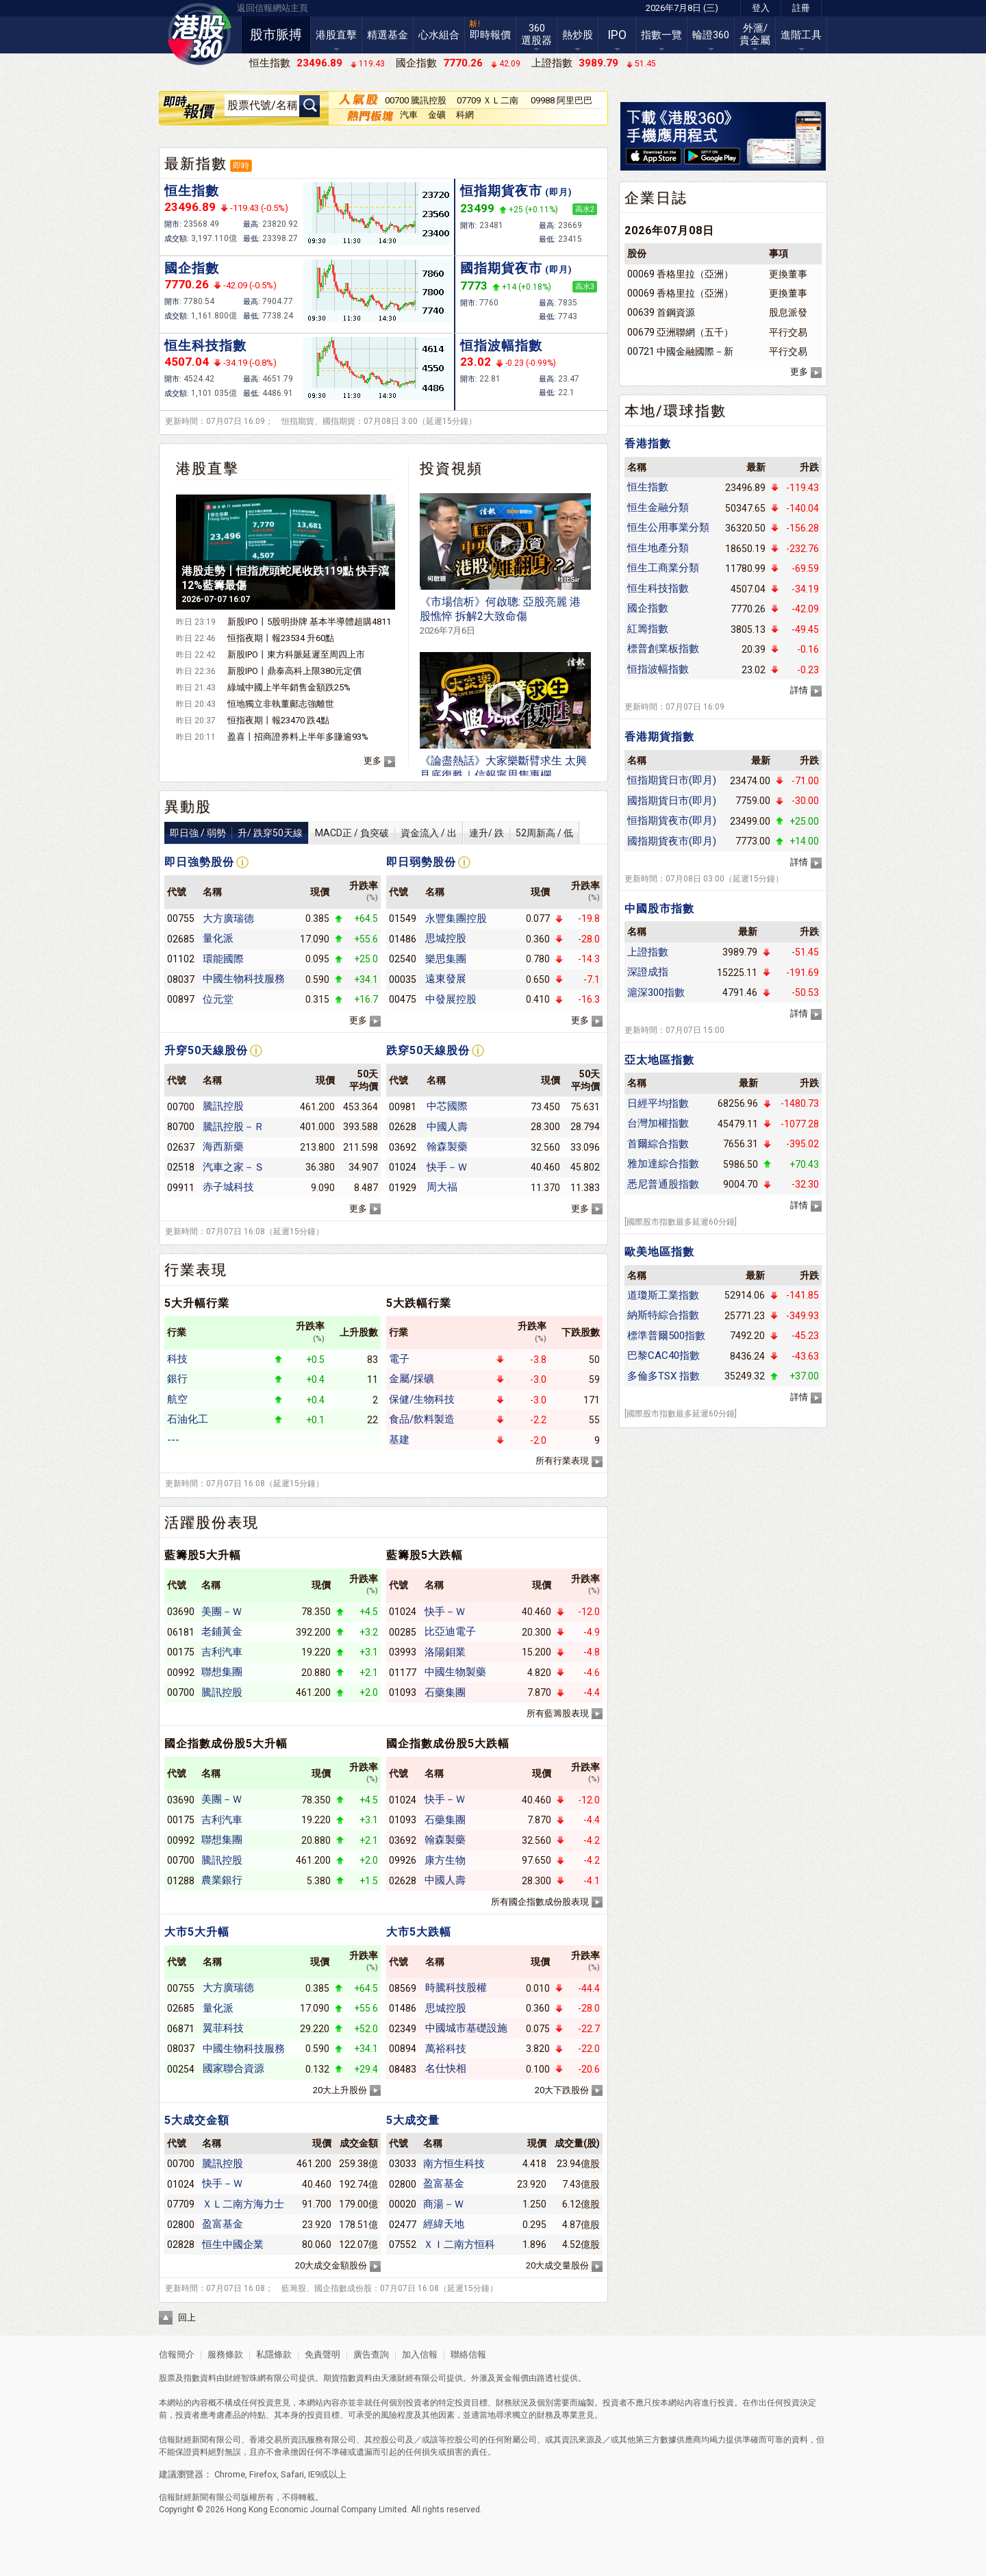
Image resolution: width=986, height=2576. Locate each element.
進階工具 (801, 35)
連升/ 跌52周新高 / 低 (521, 833)
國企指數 (191, 268)
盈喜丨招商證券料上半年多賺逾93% (297, 736)
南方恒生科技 (454, 2164)
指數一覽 (661, 35)
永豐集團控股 (456, 918)
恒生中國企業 (233, 2244)
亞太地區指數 (659, 1059)
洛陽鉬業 (445, 1652)
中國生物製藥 (455, 1672)
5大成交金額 (196, 2120)
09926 (402, 1860)
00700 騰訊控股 (415, 100)
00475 (402, 999)
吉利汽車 (221, 1652)
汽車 (409, 115)
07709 (180, 2204)
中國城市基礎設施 (466, 2028)
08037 (180, 979)
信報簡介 (176, 2354)
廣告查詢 (371, 2354)
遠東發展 (445, 979)
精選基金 (387, 35)
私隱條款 (274, 2354)
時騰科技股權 (456, 1987)
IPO (617, 35)
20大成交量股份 (557, 2265)
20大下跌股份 (562, 2090)
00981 (402, 1106)
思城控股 (445, 938)
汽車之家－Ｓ (233, 1167)
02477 (402, 2224)
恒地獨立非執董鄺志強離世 (280, 704)
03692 (402, 1147)
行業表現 (195, 1270)
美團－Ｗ (221, 1611)
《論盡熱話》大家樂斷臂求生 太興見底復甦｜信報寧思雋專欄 (503, 774)
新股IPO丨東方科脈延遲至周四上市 (296, 654)
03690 (180, 1611)
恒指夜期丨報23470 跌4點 (278, 720)
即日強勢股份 (199, 861)
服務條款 (226, 2354)
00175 (180, 1652)
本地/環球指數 (675, 411)
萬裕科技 (445, 2048)
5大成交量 (413, 2120)
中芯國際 (447, 1106)
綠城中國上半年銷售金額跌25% (289, 687)
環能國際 (223, 959)
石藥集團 (445, 1692)
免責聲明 (322, 2354)
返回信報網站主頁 (272, 8)
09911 (180, 1187)
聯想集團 (221, 1672)
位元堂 (218, 999)
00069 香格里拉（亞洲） (680, 273)
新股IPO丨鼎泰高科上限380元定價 (294, 671)
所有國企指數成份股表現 (540, 1902)
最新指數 (195, 163)
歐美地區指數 (659, 1251)
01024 (402, 1167)
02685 (180, 939)
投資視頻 (451, 468)
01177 (402, 1672)
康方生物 (445, 1860)
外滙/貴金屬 (755, 34)
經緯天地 (443, 2224)
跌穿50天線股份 (428, 1050)
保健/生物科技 (422, 1399)
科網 (465, 115)
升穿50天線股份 (206, 1050)
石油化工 (187, 1419)
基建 (399, 1440)
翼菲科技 (223, 2028)
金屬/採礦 (411, 1379)
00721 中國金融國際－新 (680, 351)
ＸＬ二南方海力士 (243, 2204)
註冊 (801, 8)
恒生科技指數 (205, 345)
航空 (177, 1399)
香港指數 (647, 443)
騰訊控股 (223, 1106)
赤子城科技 (228, 1187)
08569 (402, 1988)
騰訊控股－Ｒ (233, 1127)
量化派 (218, 938)
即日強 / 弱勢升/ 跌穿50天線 (236, 833)
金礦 (437, 115)
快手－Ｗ (447, 1167)
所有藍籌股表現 (558, 1713)
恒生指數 (191, 191)
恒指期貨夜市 (516, 191)
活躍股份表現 (211, 1522)
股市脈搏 (276, 34)
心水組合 (438, 35)
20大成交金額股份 (331, 2265)
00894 (402, 2048)
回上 (187, 2317)
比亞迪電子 (450, 1631)
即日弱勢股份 (421, 861)
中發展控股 (451, 999)
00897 (180, 999)
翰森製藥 (447, 1146)
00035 (402, 979)
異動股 (188, 807)
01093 (402, 1692)
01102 (180, 958)
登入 (761, 8)
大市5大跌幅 (418, 1931)
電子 (399, 1359)
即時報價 (490, 35)
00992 (180, 1672)
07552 (402, 2244)
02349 (402, 2028)
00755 (180, 918)
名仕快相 (445, 2068)
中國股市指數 (659, 908)
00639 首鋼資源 (661, 312)
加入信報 (421, 2354)
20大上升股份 (340, 2090)
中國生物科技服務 (244, 979)
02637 (180, 1147)
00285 (402, 1632)
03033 (402, 2163)
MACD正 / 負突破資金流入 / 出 (386, 833)
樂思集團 (445, 959)
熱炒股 (577, 35)
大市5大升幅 (196, 1931)
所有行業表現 (562, 1460)
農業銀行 (221, 1880)
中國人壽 (447, 1127)
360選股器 (536, 34)
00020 (402, 2204)
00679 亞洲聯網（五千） (680, 332)
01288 (180, 1880)
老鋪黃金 (221, 1631)
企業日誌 (655, 198)
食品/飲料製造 (422, 1419)
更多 (372, 760)
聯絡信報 (467, 2354)
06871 (180, 2028)
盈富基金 (222, 2224)
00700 (180, 1106)
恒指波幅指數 (501, 345)
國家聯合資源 (233, 2068)
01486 (402, 939)
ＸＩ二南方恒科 (459, 2244)
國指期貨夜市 (516, 268)
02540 (402, 958)
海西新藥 (223, 1146)
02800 (180, 2224)
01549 (402, 918)
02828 (180, 2244)
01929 (402, 1187)
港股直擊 (336, 35)
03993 (402, 1652)
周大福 (442, 1187)
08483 (402, 2069)
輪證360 (710, 35)
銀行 (177, 1379)
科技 (177, 1359)
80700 (180, 1126)
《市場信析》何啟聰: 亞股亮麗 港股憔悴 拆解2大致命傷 (500, 615)
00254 (180, 2069)
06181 (180, 1632)
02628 (402, 1126)
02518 (180, 1167)
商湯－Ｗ (443, 2204)
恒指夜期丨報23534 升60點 (280, 638)
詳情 (799, 690)
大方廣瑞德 (228, 918)
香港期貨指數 (659, 736)
